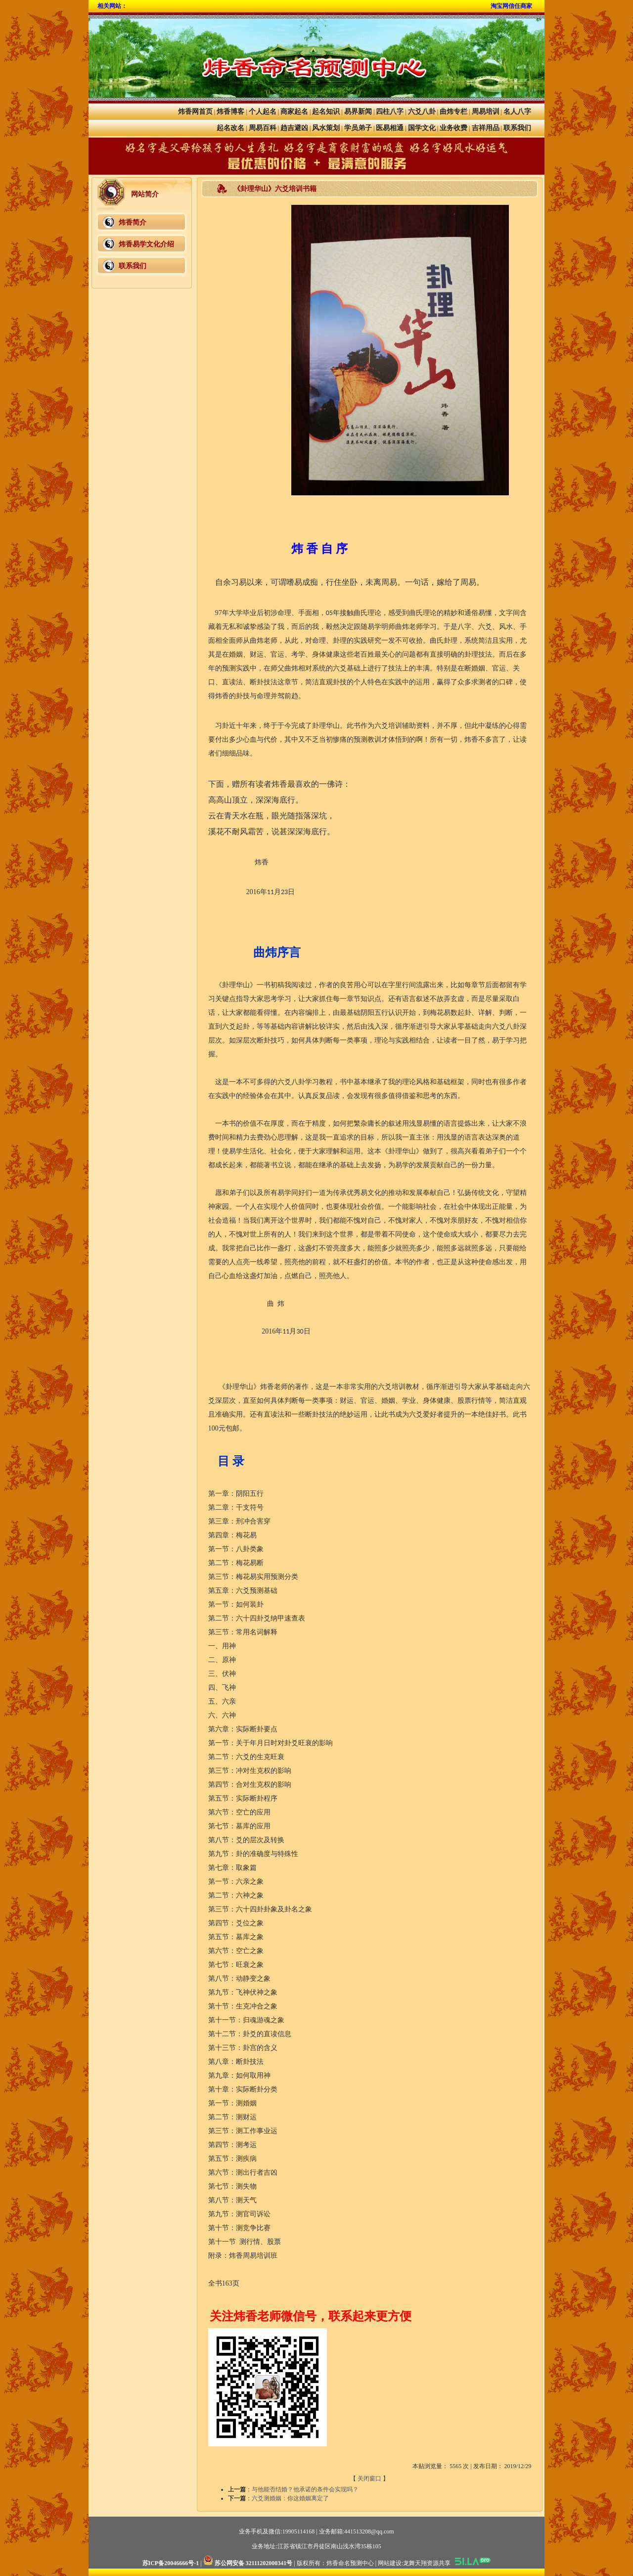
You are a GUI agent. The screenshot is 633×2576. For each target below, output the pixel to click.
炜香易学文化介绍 (146, 244)
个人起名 (262, 111)
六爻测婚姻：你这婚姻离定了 (290, 2498)
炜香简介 (132, 222)
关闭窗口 (369, 2478)
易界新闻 (358, 111)
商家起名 (294, 111)
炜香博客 (230, 111)
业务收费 (453, 128)
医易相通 (390, 128)
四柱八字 (390, 111)
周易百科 (262, 128)
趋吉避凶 (294, 128)
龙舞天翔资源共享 (427, 2563)
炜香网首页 (195, 111)
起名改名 (230, 128)
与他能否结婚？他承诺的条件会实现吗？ (305, 2489)
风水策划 (326, 128)
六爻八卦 (422, 111)
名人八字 (517, 111)
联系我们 (517, 128)
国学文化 (422, 128)
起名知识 (326, 111)
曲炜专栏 (453, 111)
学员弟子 (358, 128)
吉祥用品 (485, 128)
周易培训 (485, 111)
